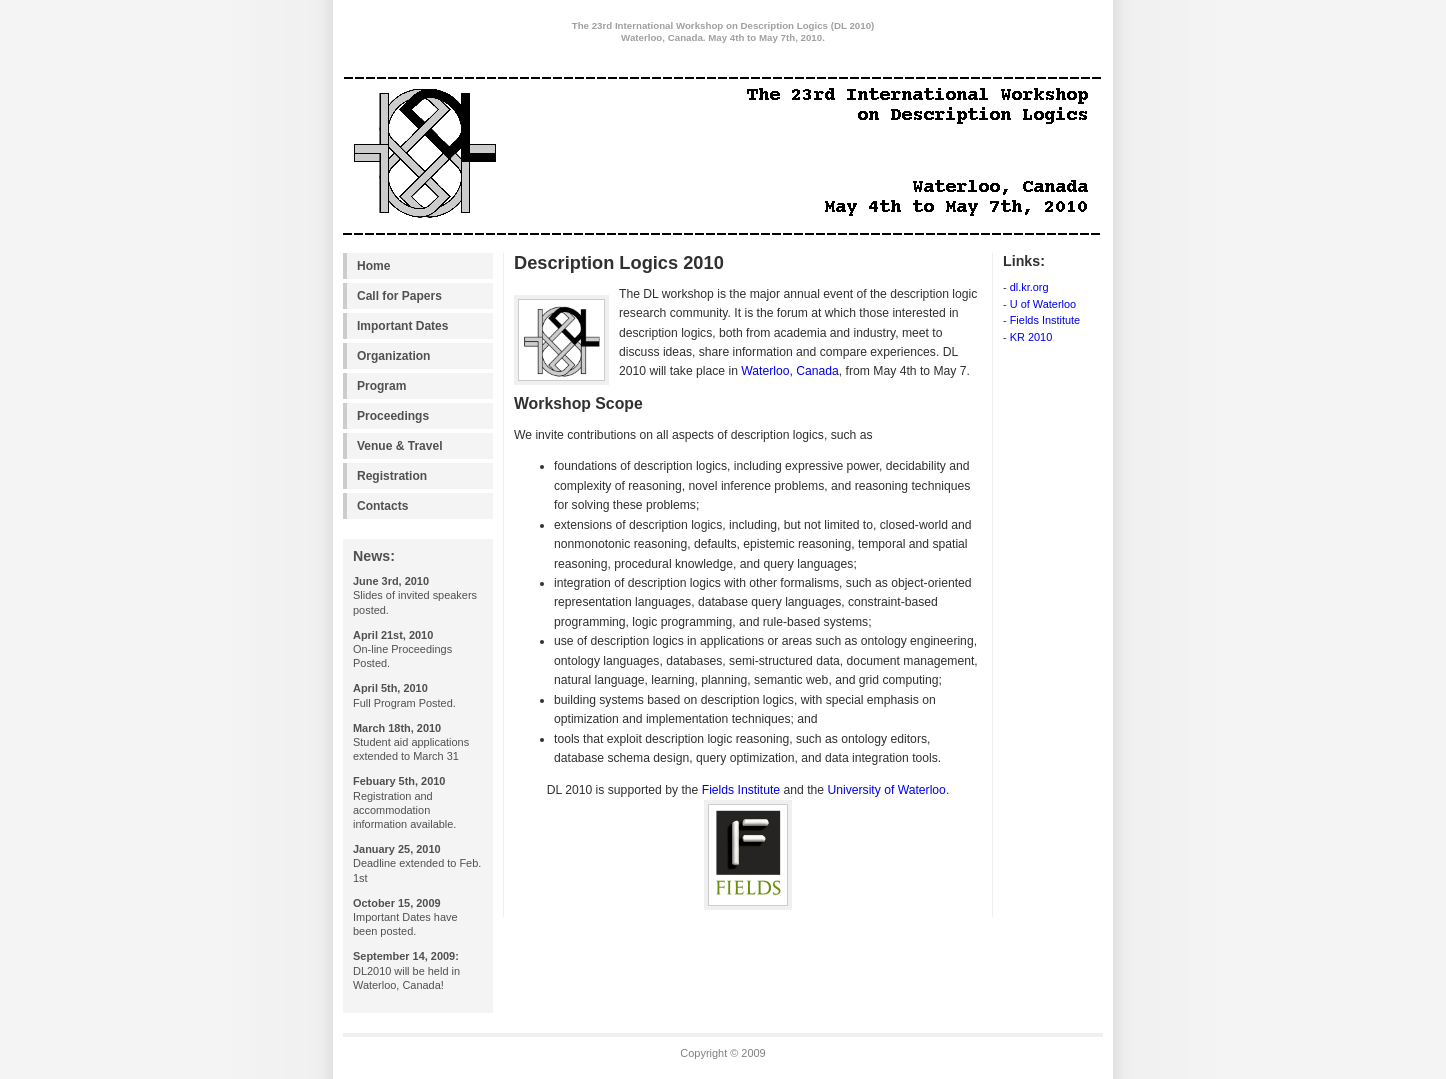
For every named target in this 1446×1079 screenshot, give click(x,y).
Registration (392, 476)
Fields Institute (1045, 320)
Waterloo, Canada (790, 371)
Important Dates (402, 326)
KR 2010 (1031, 337)
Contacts (382, 506)
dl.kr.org (1029, 287)
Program (381, 386)
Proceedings (393, 416)
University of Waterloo (886, 790)
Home (373, 266)
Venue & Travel (400, 446)
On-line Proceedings (402, 649)
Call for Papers (399, 296)
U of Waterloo (1043, 304)
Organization (393, 356)
